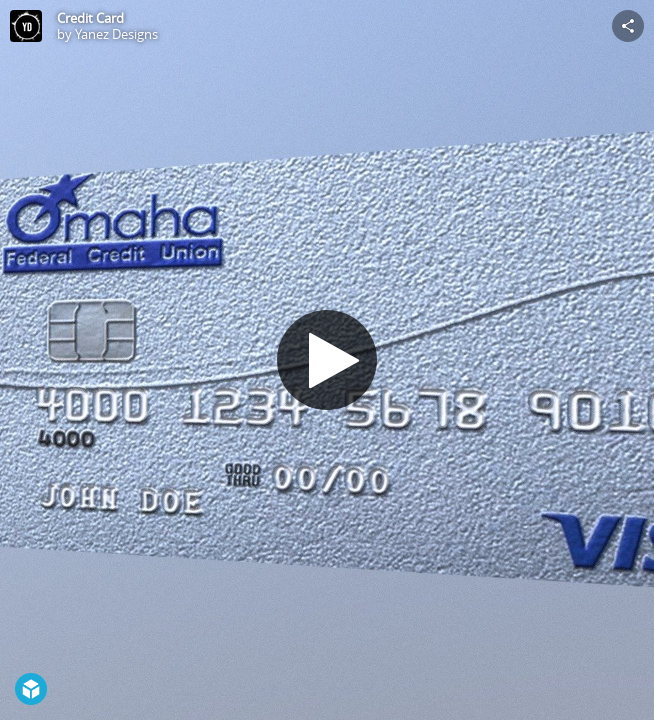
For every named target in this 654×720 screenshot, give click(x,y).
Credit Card (90, 18)
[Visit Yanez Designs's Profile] (26, 26)
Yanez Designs (116, 34)
